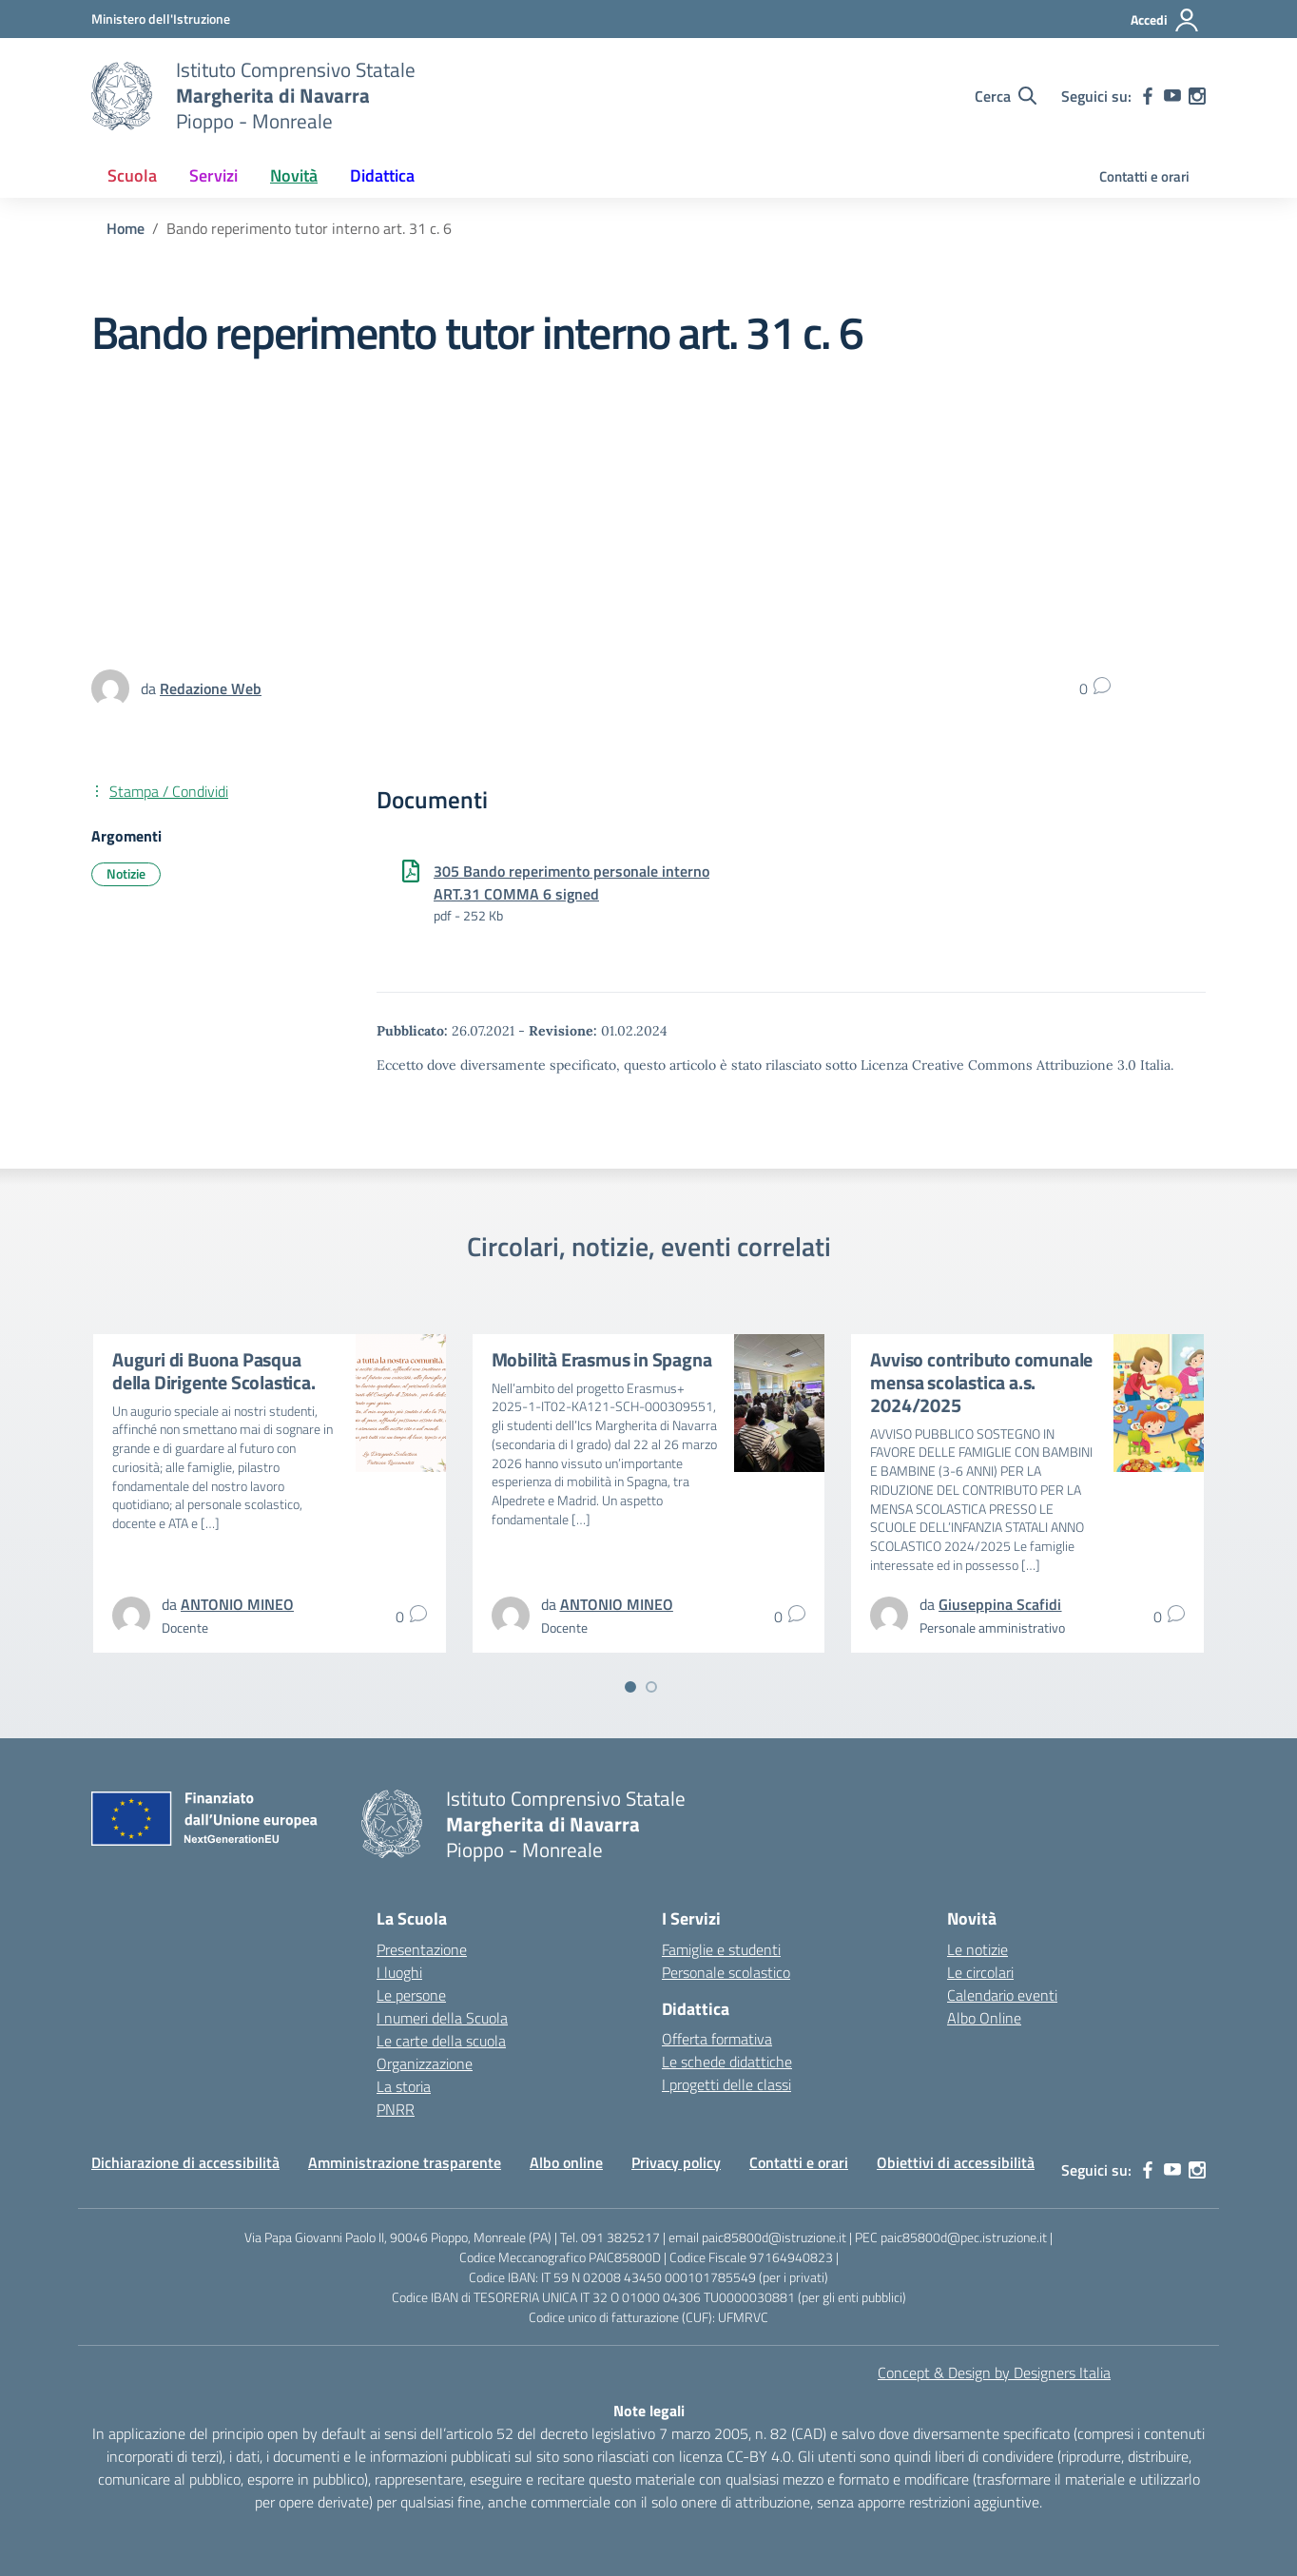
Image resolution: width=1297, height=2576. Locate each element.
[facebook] (1147, 96)
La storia (404, 2086)
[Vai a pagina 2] (651, 1687)
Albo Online (984, 2017)
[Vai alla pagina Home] (125, 228)
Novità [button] (294, 175)
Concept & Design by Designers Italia (994, 2372)
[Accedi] (1165, 20)
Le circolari (980, 1972)
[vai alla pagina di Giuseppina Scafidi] (1000, 1604)
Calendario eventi (1002, 1995)
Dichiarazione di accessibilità (185, 2162)
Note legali (649, 2410)
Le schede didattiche (727, 2061)
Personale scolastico (726, 1972)
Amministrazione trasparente (404, 2162)
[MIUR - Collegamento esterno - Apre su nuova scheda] (160, 19)
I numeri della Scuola (442, 2017)
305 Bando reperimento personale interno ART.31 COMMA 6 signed (571, 882)
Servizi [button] (213, 175)
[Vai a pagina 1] (630, 1687)
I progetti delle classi (726, 2084)
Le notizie (977, 1949)
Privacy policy (676, 2162)
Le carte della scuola (441, 2040)
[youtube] (1172, 96)
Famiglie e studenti (721, 1949)
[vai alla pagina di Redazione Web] (210, 688)
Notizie (125, 873)
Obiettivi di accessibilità (956, 2162)
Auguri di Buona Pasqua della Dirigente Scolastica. (214, 1371)
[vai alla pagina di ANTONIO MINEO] (237, 1604)
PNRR (396, 2109)
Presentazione (422, 1949)
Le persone (411, 1995)
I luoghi (399, 1972)
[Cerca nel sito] (1005, 96)
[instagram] (1197, 96)
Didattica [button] (382, 175)
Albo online (566, 2162)
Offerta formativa (717, 2038)
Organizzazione (425, 2063)
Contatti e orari (1144, 176)
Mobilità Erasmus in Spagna (602, 1359)
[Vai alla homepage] (121, 96)
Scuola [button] (132, 175)
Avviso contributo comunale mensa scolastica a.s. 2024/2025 (981, 1382)
